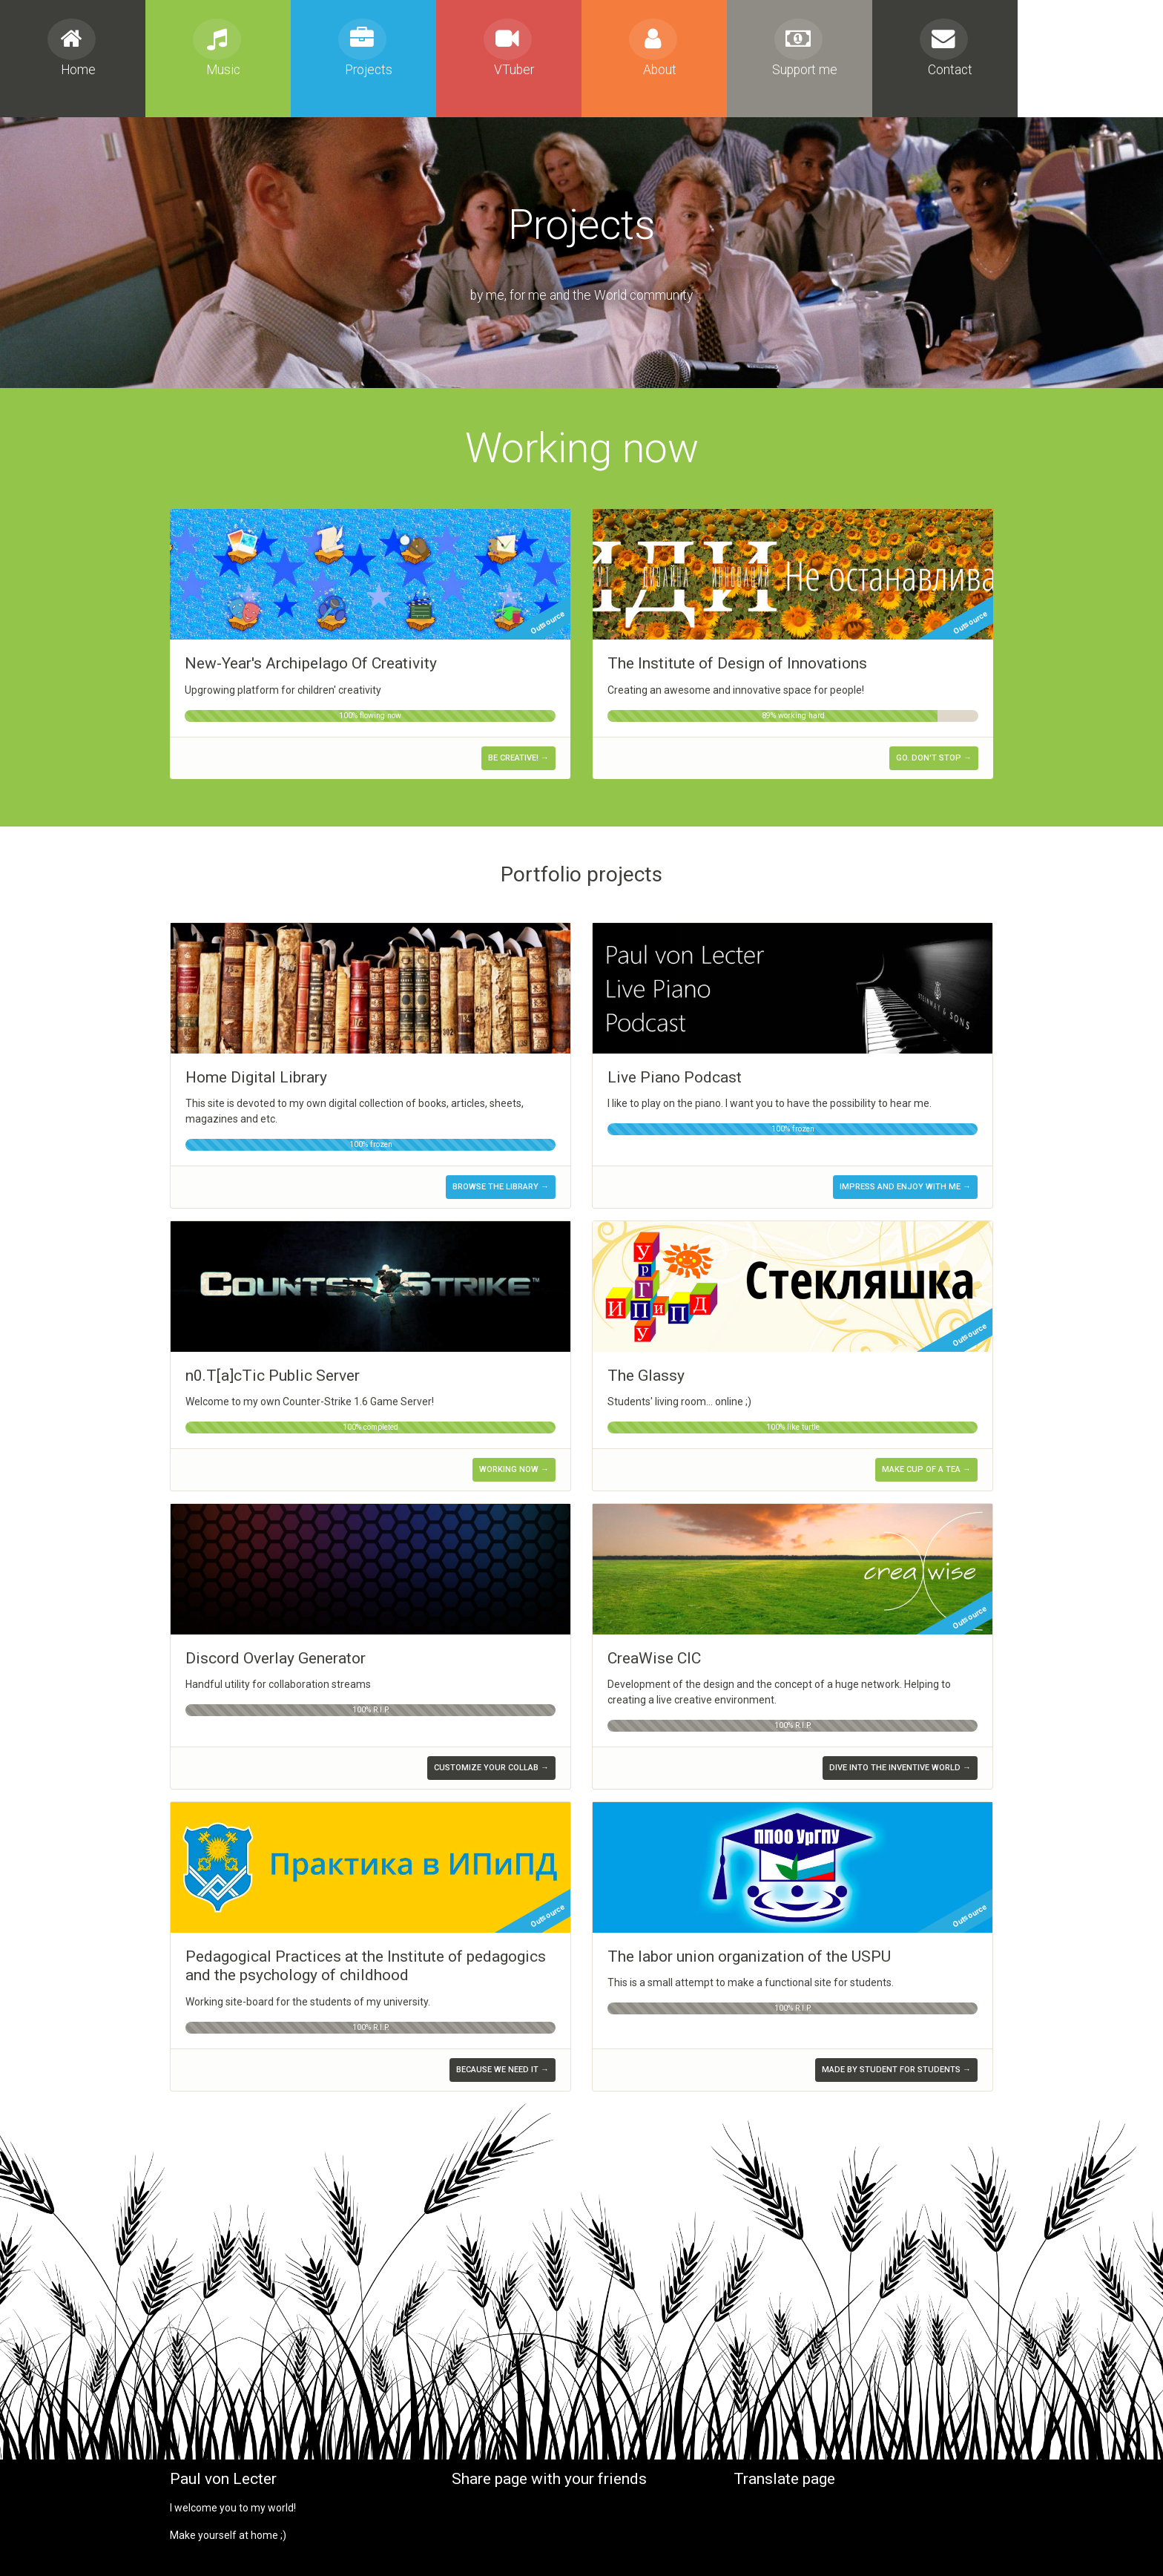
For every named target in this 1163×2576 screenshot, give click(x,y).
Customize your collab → (491, 1767)
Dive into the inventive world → (900, 1767)
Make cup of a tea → (926, 1469)
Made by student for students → (896, 2069)
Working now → (514, 1469)
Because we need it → (502, 2069)
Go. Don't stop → (934, 758)
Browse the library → (500, 1187)
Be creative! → (518, 758)
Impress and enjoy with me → (905, 1187)
